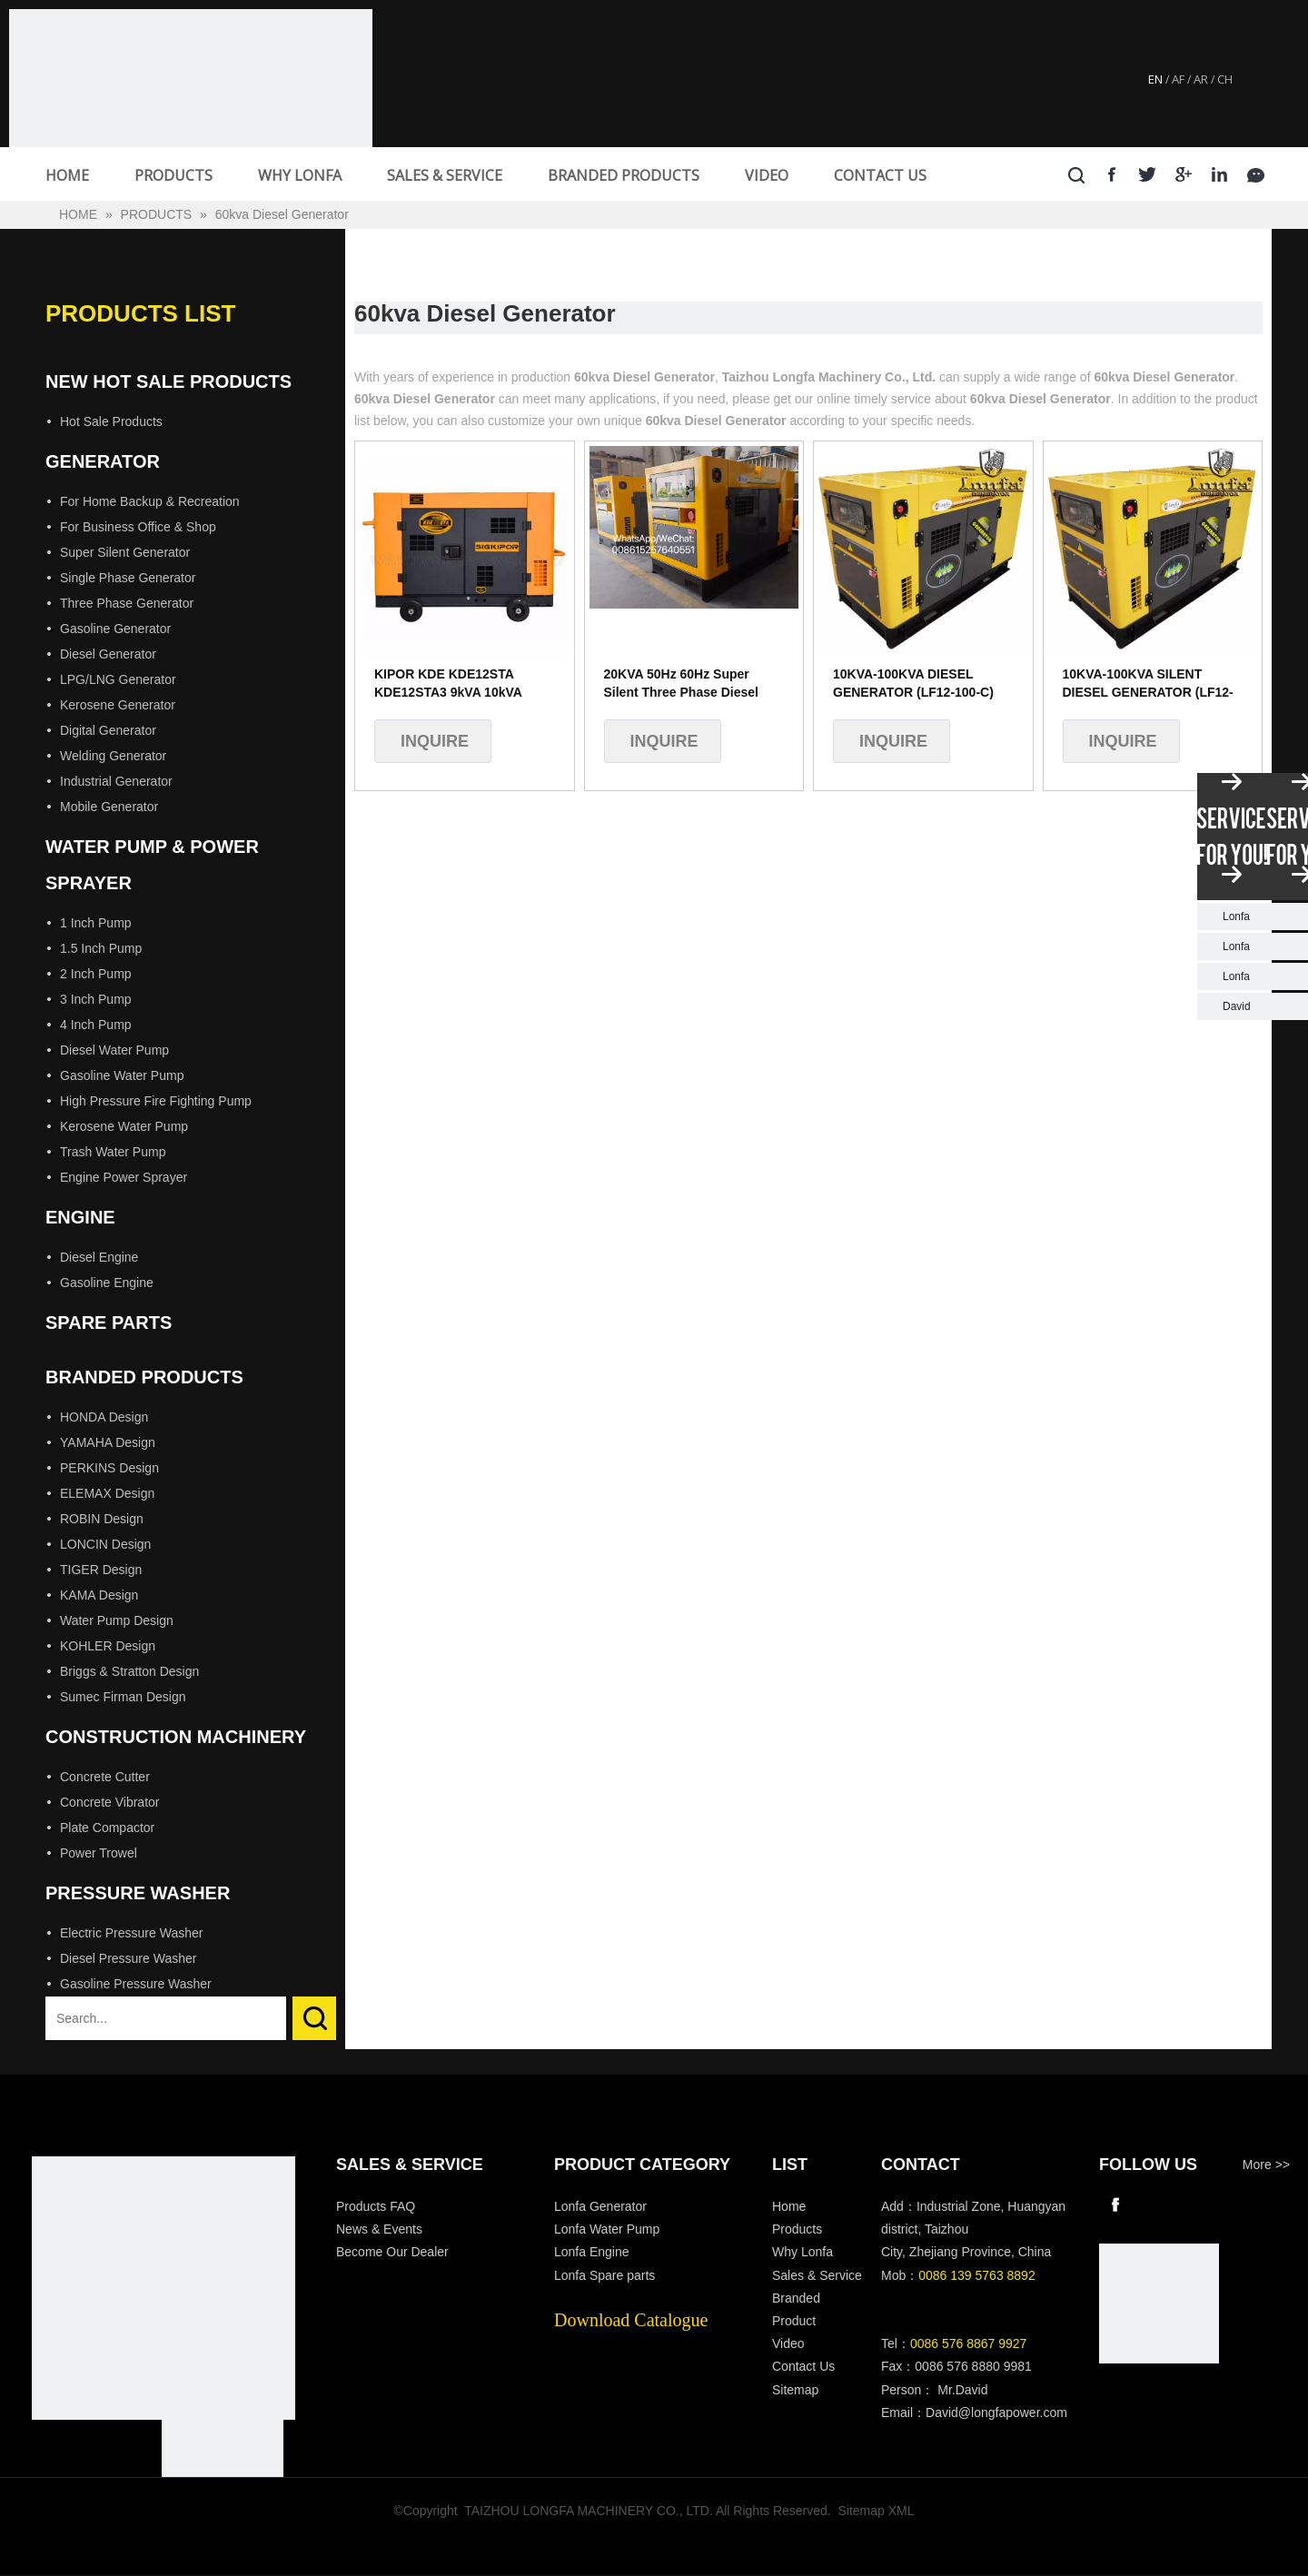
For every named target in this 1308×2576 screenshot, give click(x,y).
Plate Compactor (107, 1827)
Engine (80, 1217)
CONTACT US (880, 175)
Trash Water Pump (112, 1151)
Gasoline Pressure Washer (136, 1984)
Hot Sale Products (111, 421)
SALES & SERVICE (444, 175)
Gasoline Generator (115, 628)
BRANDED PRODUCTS (623, 175)
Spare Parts (108, 1323)
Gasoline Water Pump (121, 1075)
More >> (1266, 2164)
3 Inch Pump (96, 999)
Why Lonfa (802, 2251)
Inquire (435, 741)
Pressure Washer (137, 1893)
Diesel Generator (108, 654)
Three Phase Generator (126, 603)
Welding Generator (113, 755)
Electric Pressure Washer (131, 1933)
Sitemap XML (876, 2510)
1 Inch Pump (96, 923)
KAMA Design (99, 1595)
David (1237, 1006)
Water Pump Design (116, 1620)
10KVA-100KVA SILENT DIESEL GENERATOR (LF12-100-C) (1148, 684)
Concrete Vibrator (109, 1802)
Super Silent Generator (125, 552)
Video (788, 2343)
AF (1178, 79)
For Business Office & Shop (138, 527)
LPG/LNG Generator (118, 679)
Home (789, 2206)
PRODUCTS (173, 175)
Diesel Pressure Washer (128, 1958)
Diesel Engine (99, 1257)
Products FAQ (375, 2206)
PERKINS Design (109, 1468)
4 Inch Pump (96, 1024)
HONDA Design (104, 1417)
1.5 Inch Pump (101, 948)
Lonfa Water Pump (606, 2229)
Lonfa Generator (602, 2206)
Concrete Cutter (105, 1776)
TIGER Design (101, 1569)
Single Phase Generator (127, 577)
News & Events (379, 2229)
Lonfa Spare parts (604, 2275)
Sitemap (795, 2390)
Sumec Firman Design (123, 1696)
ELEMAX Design (107, 1493)
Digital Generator (108, 730)
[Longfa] (163, 2288)
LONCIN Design (105, 1544)
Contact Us (803, 2366)
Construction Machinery (175, 1737)
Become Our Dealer (392, 2251)
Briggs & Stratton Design (129, 1671)
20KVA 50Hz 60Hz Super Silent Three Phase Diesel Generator (681, 684)
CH (1225, 79)
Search (314, 2018)
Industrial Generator (116, 781)
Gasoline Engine (107, 1282)
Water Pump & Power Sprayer (152, 865)
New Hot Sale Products (168, 381)
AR (1201, 79)
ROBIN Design (102, 1518)
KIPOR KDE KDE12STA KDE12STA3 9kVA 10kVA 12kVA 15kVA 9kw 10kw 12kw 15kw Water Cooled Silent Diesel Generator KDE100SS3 (462, 684)
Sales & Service (817, 2275)
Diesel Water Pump (114, 1050)
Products (797, 2229)
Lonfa (1236, 916)
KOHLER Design (107, 1646)
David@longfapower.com (996, 2412)
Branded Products (144, 1377)
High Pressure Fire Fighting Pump (156, 1101)
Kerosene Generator (117, 705)
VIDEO (766, 175)
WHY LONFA (300, 175)
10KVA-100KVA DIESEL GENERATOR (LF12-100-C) (913, 683)
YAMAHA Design (107, 1442)
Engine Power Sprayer (123, 1177)
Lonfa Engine (591, 2251)
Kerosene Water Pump (124, 1126)
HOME (67, 175)
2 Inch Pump (96, 973)
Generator (102, 461)
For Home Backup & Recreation (150, 501)
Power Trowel (98, 1853)
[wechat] (1159, 2303)
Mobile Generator (109, 806)
